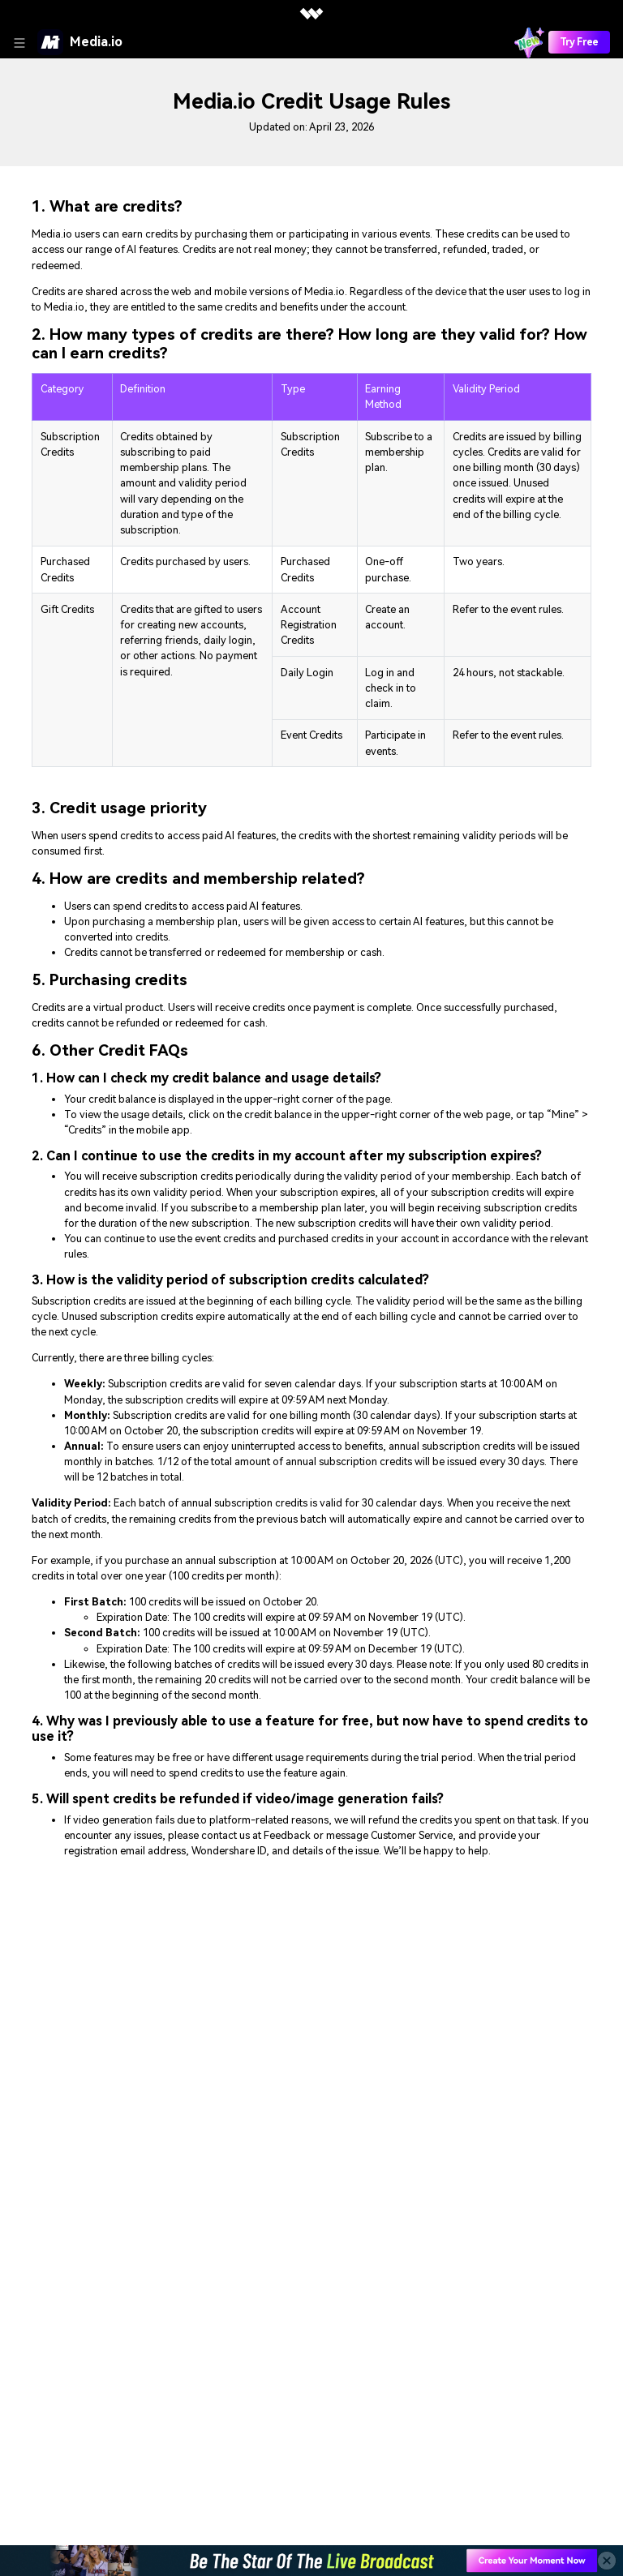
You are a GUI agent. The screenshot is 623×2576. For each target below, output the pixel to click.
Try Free (579, 42)
